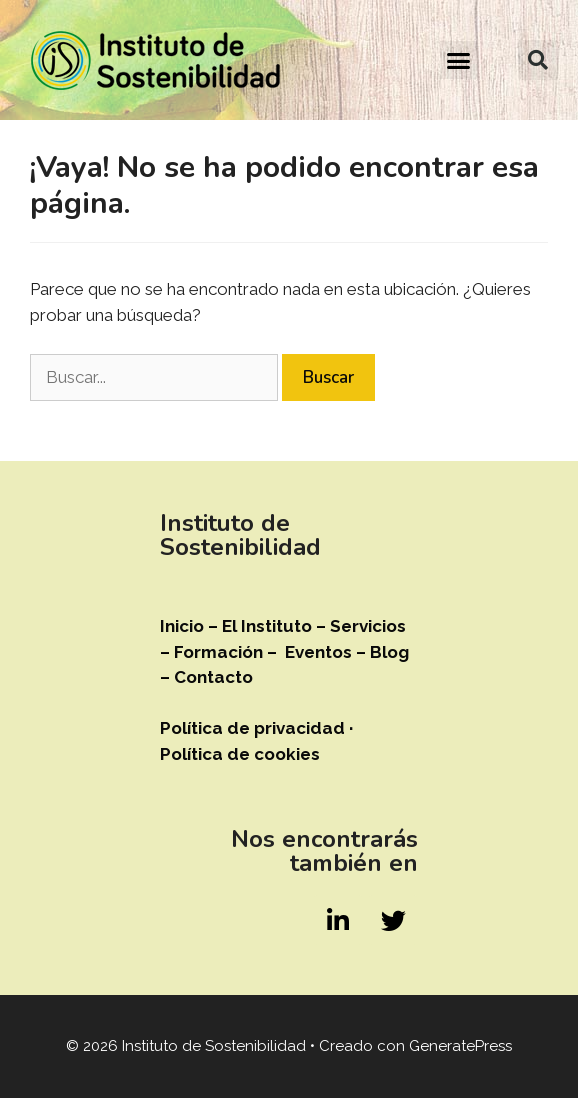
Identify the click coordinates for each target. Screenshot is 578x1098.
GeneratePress (460, 1046)
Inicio (182, 626)
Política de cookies (240, 754)
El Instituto (267, 626)
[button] (459, 60)
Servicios (368, 626)
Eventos (320, 652)
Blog (389, 652)
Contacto (213, 677)
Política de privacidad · (256, 728)
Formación (218, 652)
